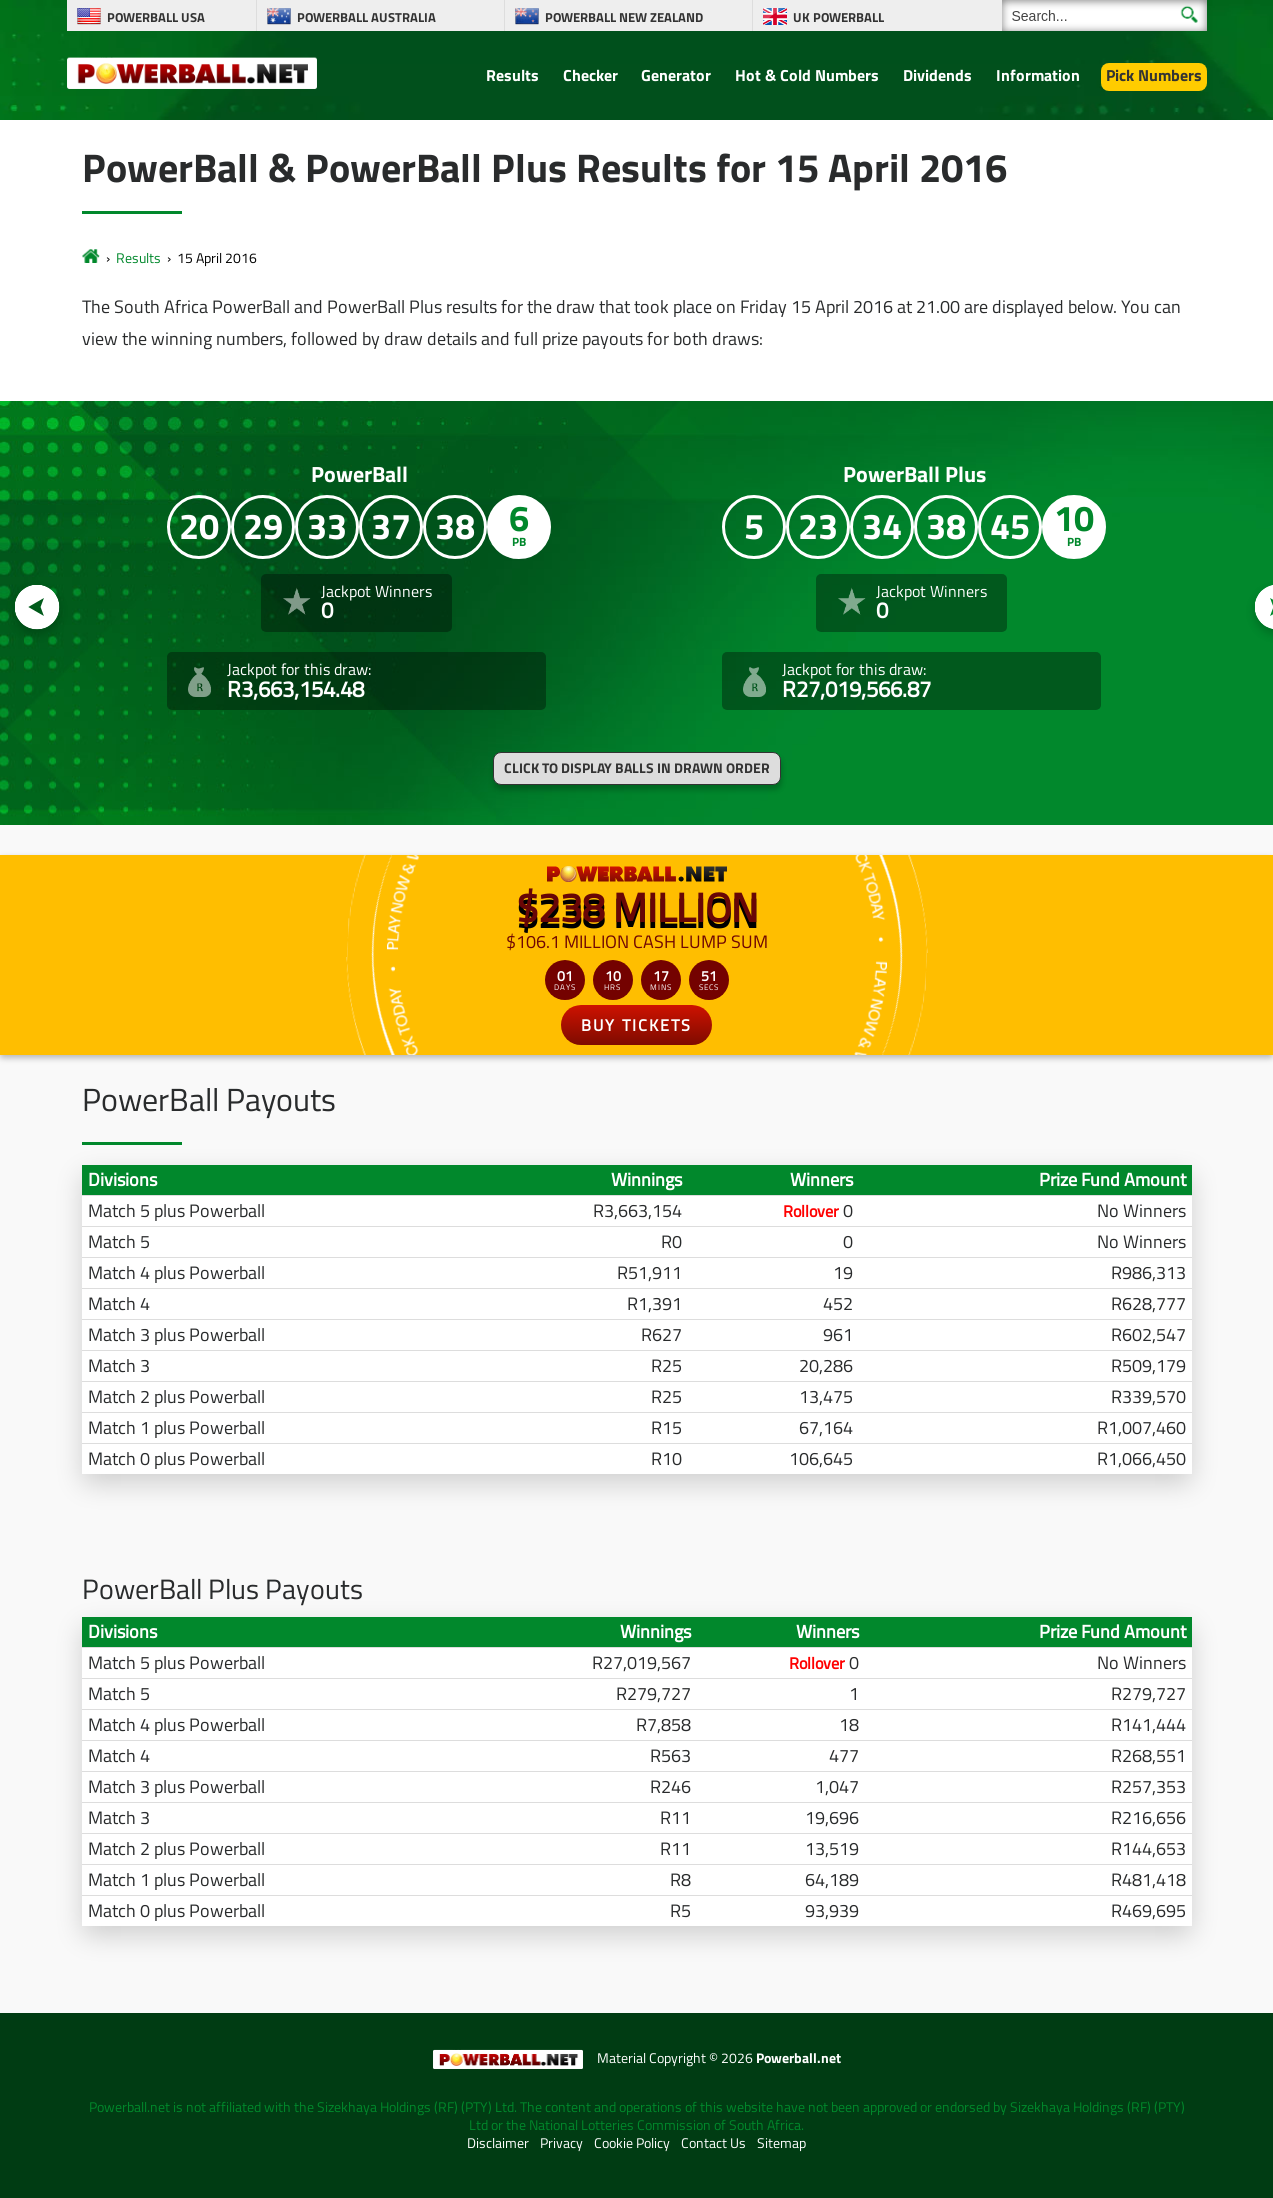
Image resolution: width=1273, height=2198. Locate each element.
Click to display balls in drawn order (637, 768)
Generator (676, 75)
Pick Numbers (1154, 75)
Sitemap (781, 2143)
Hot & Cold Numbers (807, 75)
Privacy (561, 2143)
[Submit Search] (1189, 14)
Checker (590, 75)
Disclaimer (498, 2143)
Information (1038, 75)
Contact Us (713, 2143)
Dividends (937, 75)
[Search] (1104, 15)
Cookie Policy (632, 2143)
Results (512, 75)
